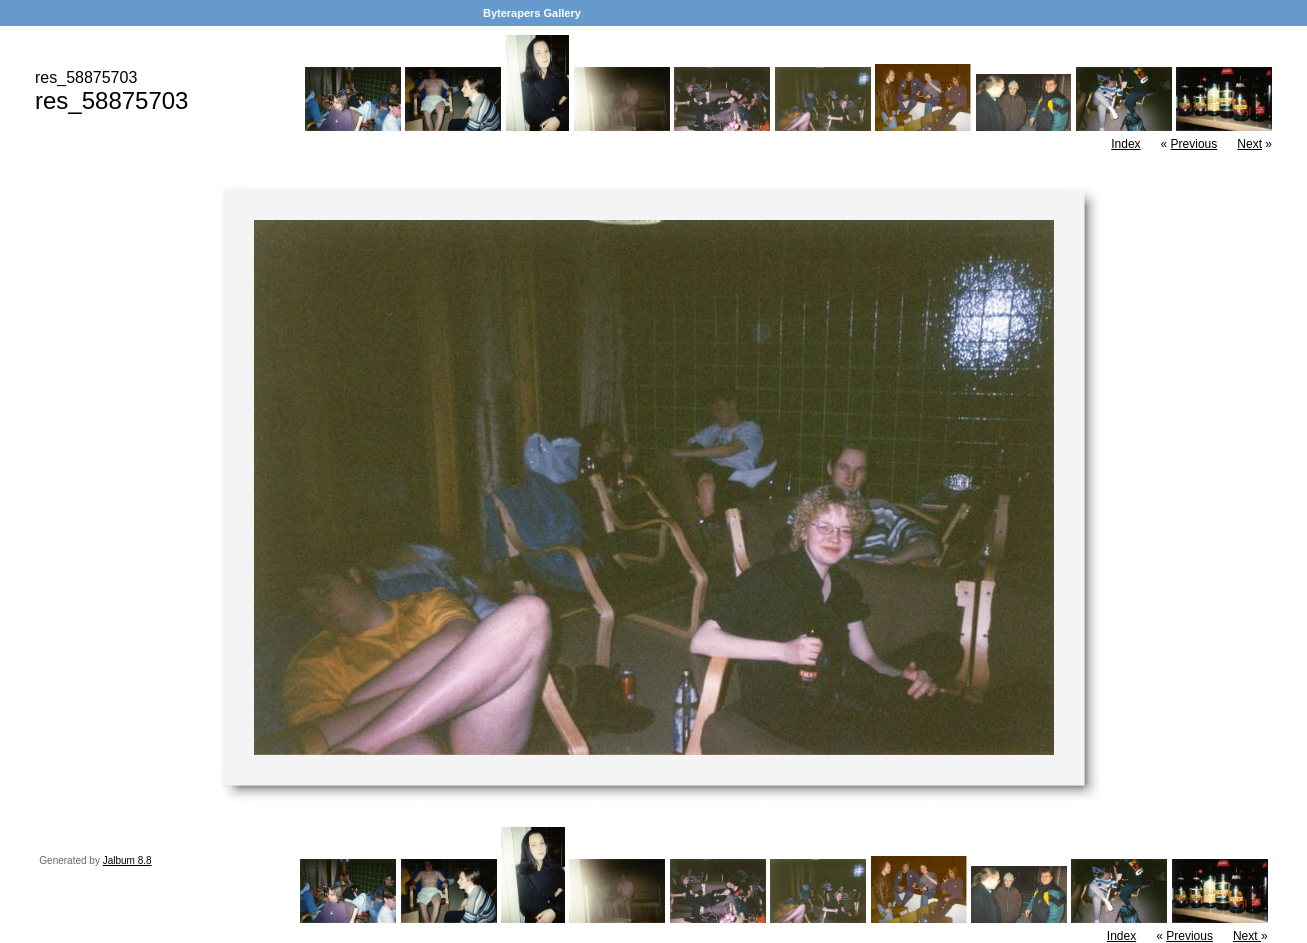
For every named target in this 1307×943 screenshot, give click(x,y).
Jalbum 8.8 (127, 860)
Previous (1194, 144)
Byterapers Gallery (532, 13)
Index (1125, 144)
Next (1249, 144)
